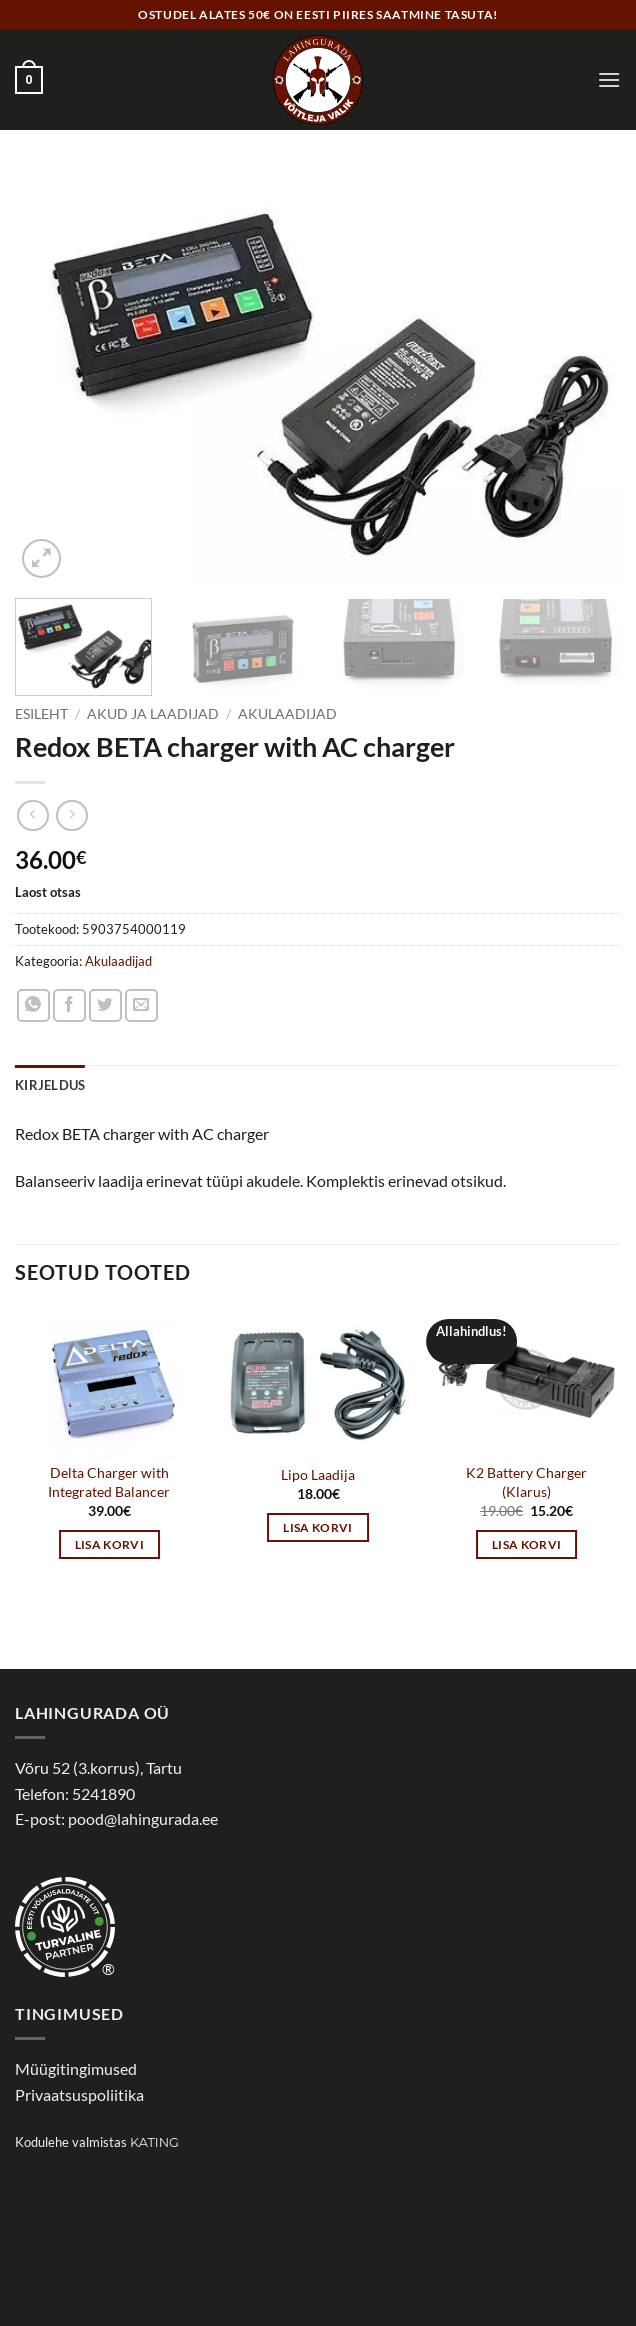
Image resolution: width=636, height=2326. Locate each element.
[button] (29, 80)
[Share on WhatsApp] (33, 1005)
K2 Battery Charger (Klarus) (526, 1482)
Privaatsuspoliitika (79, 2094)
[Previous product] (71, 815)
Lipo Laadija (318, 1474)
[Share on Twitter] (105, 1005)
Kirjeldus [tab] (50, 1085)
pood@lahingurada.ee (143, 1818)
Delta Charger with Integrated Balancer (109, 1482)
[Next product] (32, 815)
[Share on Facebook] (69, 1005)
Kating (154, 2142)
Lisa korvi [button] (109, 1544)
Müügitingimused (76, 2068)
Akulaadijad (287, 714)
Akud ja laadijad (153, 714)
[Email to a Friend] (141, 1005)
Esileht (41, 714)
